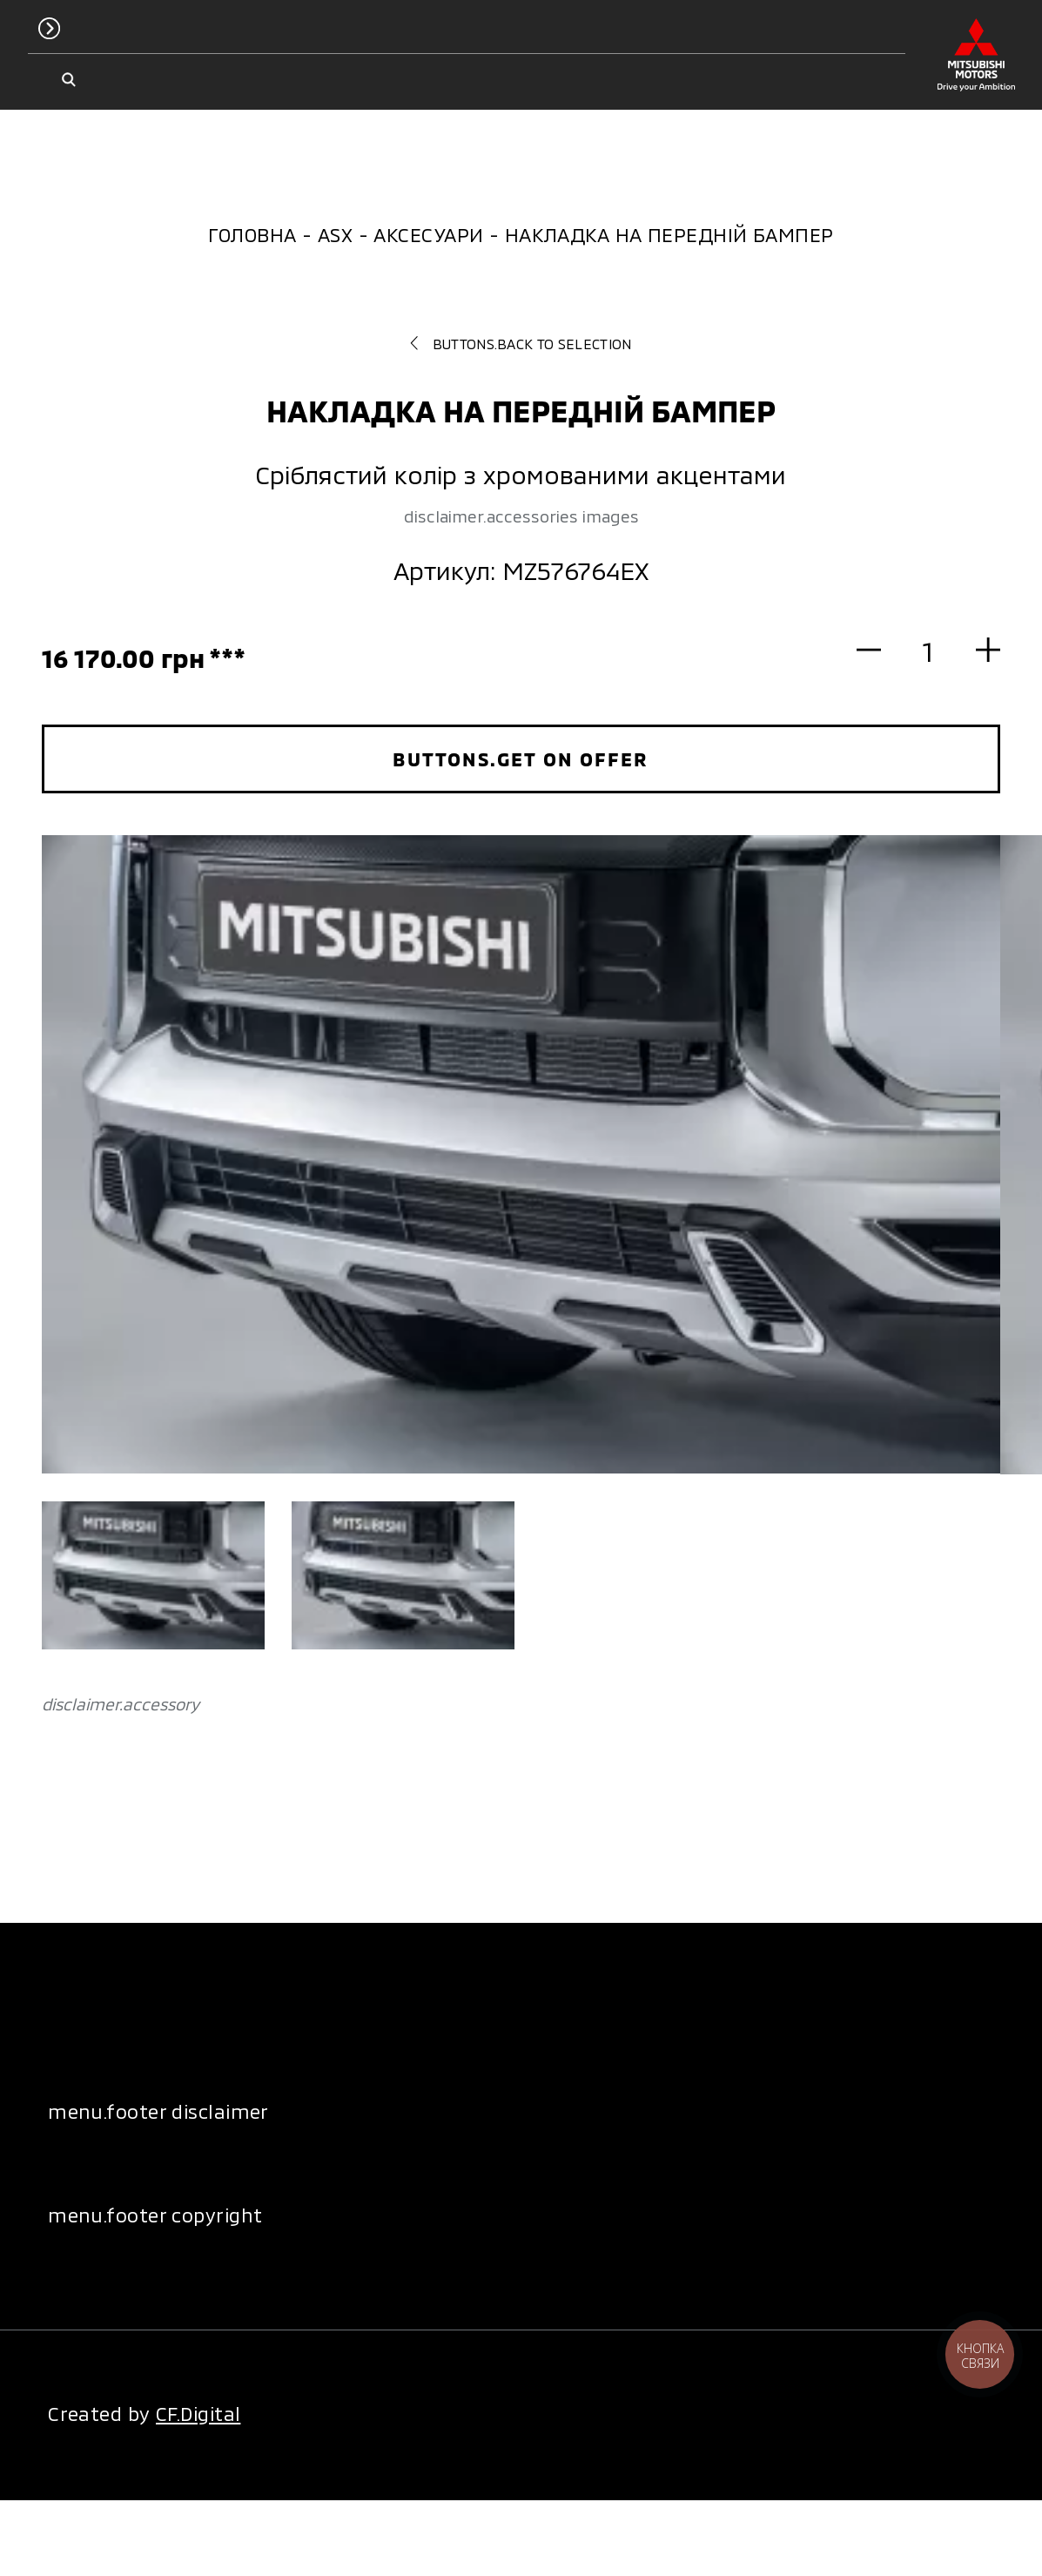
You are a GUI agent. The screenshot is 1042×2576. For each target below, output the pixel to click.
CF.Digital (198, 2413)
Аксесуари (428, 234)
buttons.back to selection (520, 343)
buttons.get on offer (521, 758)
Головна (252, 234)
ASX (335, 234)
